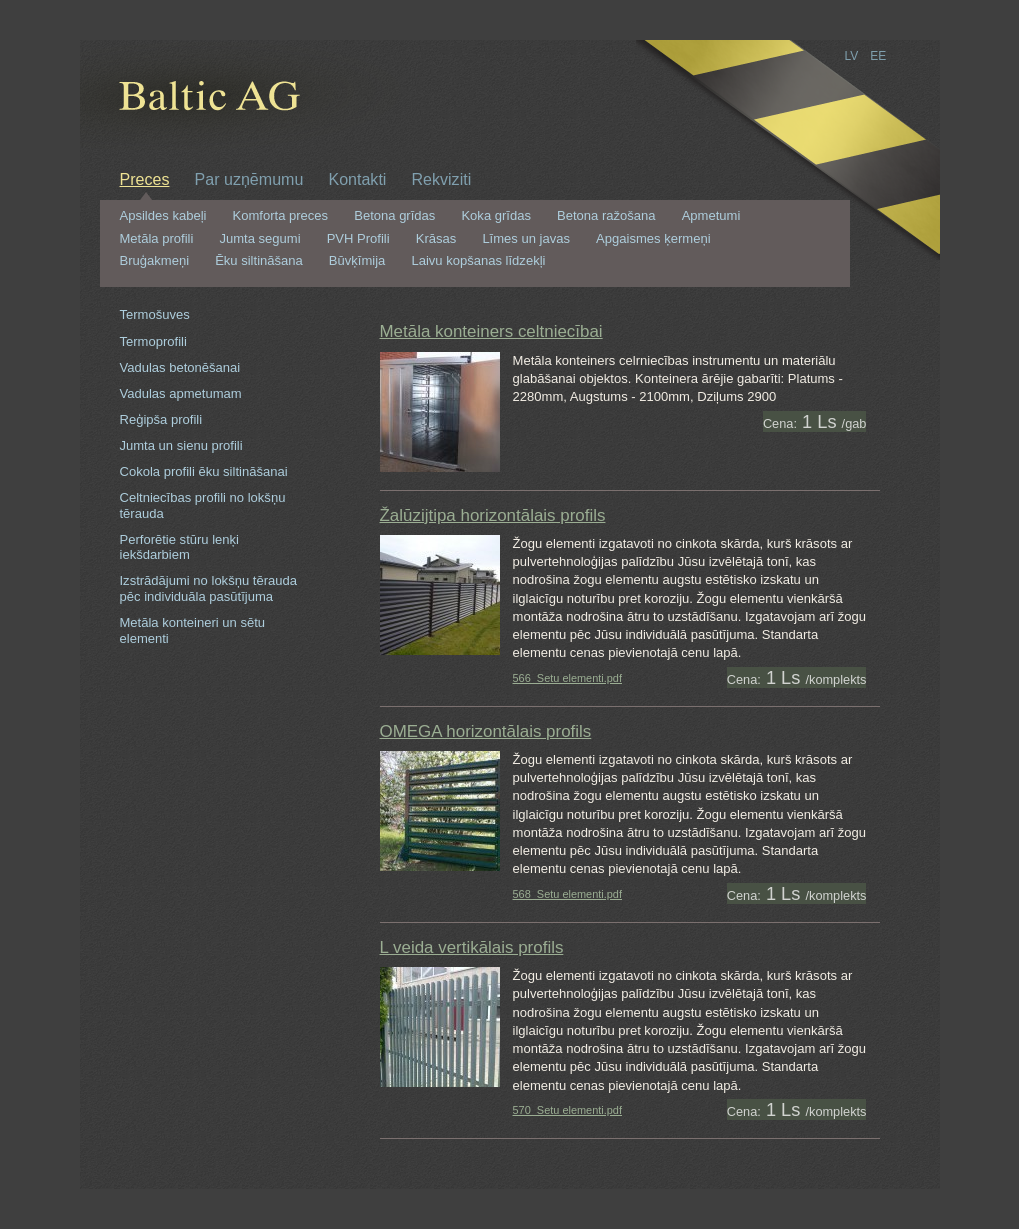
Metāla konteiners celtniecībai (491, 331)
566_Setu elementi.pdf (567, 678)
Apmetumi (711, 216)
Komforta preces (281, 216)
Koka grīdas (496, 216)
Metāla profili (157, 239)
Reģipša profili (161, 419)
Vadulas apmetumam (181, 393)
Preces (145, 179)
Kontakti (357, 179)
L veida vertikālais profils (472, 947)
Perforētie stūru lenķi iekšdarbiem (180, 547)
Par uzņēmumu (249, 179)
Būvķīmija (357, 261)
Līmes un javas (526, 239)
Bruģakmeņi (155, 261)
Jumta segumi (259, 239)
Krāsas (436, 239)
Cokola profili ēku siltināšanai (204, 471)
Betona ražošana (606, 216)
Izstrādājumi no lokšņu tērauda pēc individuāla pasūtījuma (208, 588)
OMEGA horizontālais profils (486, 731)
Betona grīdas (394, 216)
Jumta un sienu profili (181, 445)
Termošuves (155, 314)
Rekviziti (441, 179)
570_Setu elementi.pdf (567, 1110)
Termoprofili (153, 341)
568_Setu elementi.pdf (567, 894)
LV (852, 56)
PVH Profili (358, 239)
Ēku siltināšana (259, 261)
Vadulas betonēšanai (180, 367)
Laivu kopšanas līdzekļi (478, 261)
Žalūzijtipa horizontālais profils (493, 515)
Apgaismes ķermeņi (653, 239)
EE (878, 56)
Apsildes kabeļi (163, 216)
